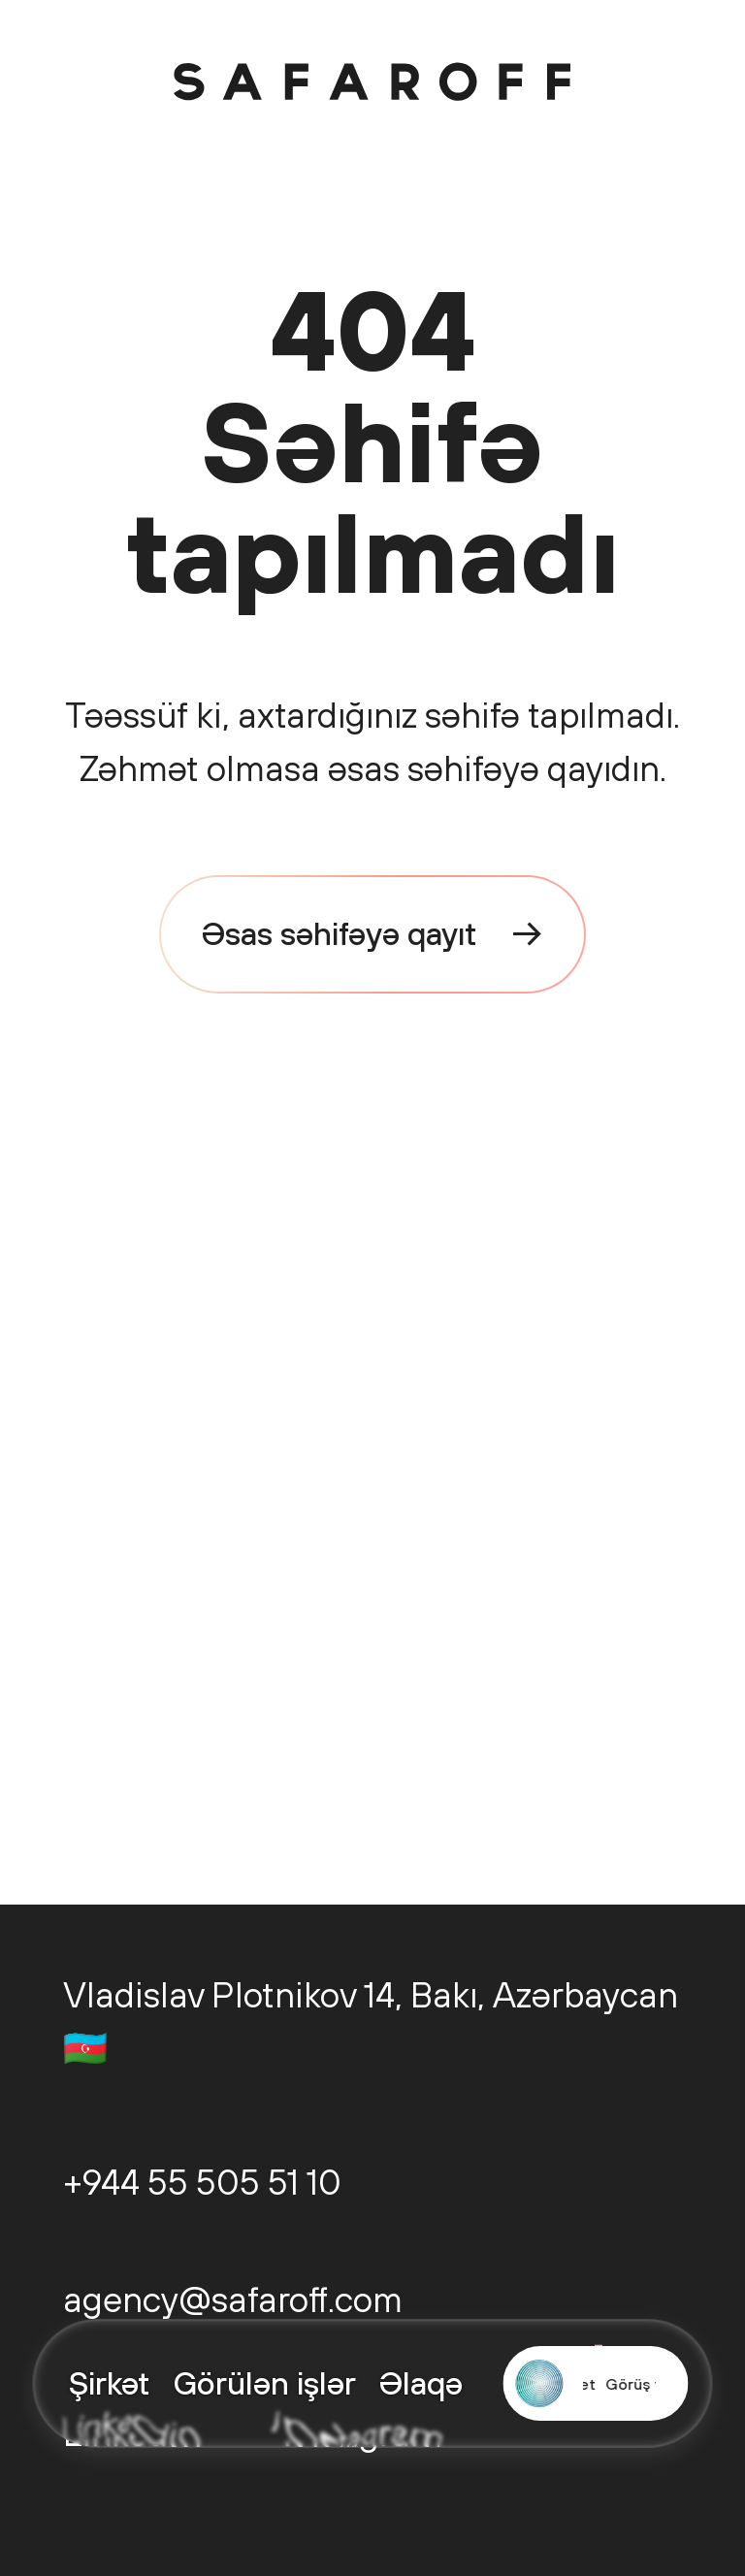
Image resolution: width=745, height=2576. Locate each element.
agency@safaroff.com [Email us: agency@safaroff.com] (233, 2299)
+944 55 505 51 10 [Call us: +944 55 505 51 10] (202, 2181)
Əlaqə (421, 2382)
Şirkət (109, 2382)
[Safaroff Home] (372, 81)
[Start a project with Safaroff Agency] (595, 2384)
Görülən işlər (265, 2382)
